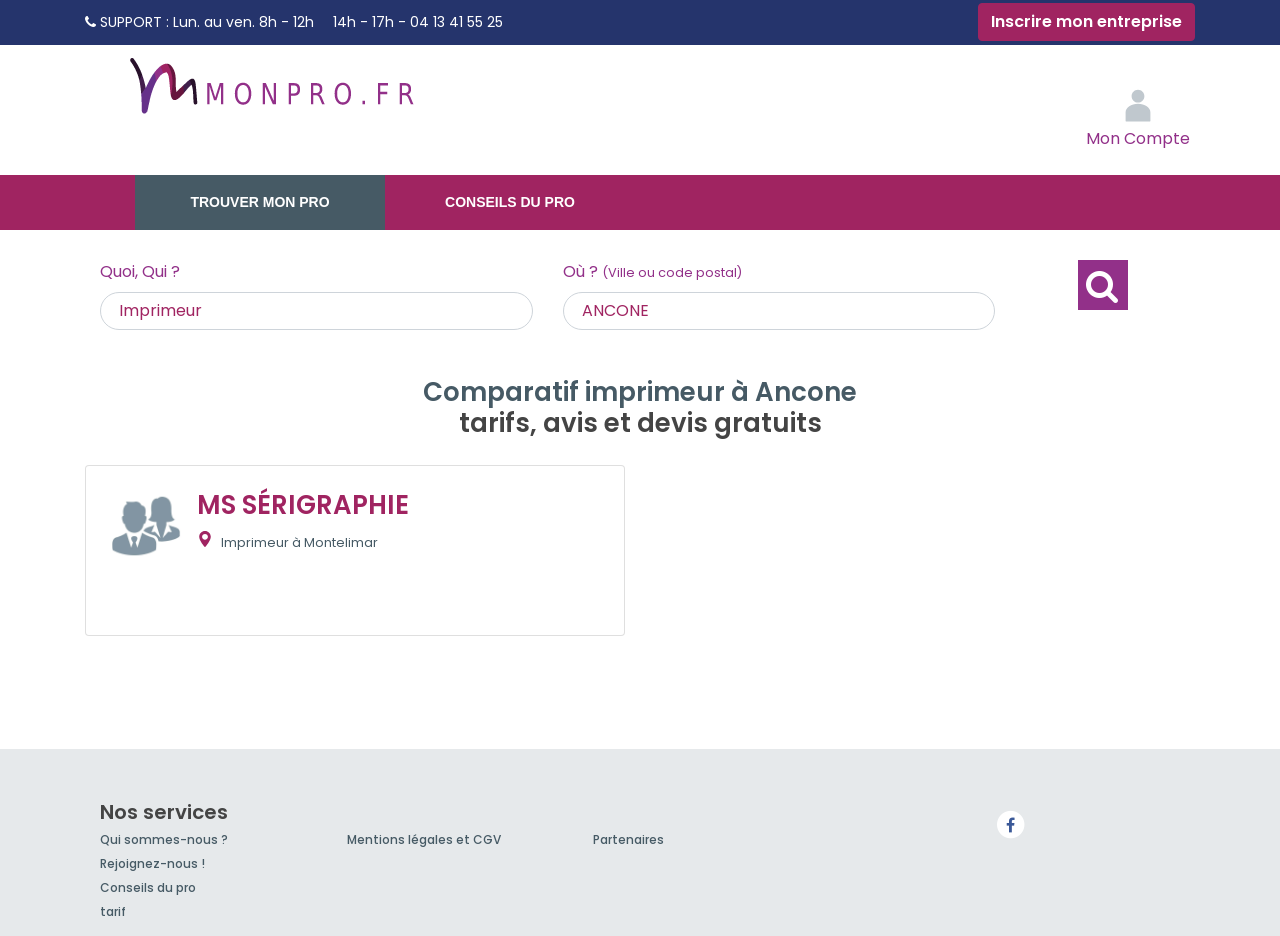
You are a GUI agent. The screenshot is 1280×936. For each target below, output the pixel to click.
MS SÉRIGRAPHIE (303, 505)
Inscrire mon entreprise (1086, 21)
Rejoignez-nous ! (152, 863)
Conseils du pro (510, 202)
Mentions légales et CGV (424, 839)
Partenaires (628, 839)
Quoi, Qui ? (140, 271)
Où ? (652, 271)
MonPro (270, 95)
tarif (113, 911)
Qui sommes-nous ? (164, 839)
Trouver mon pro (259, 202)
